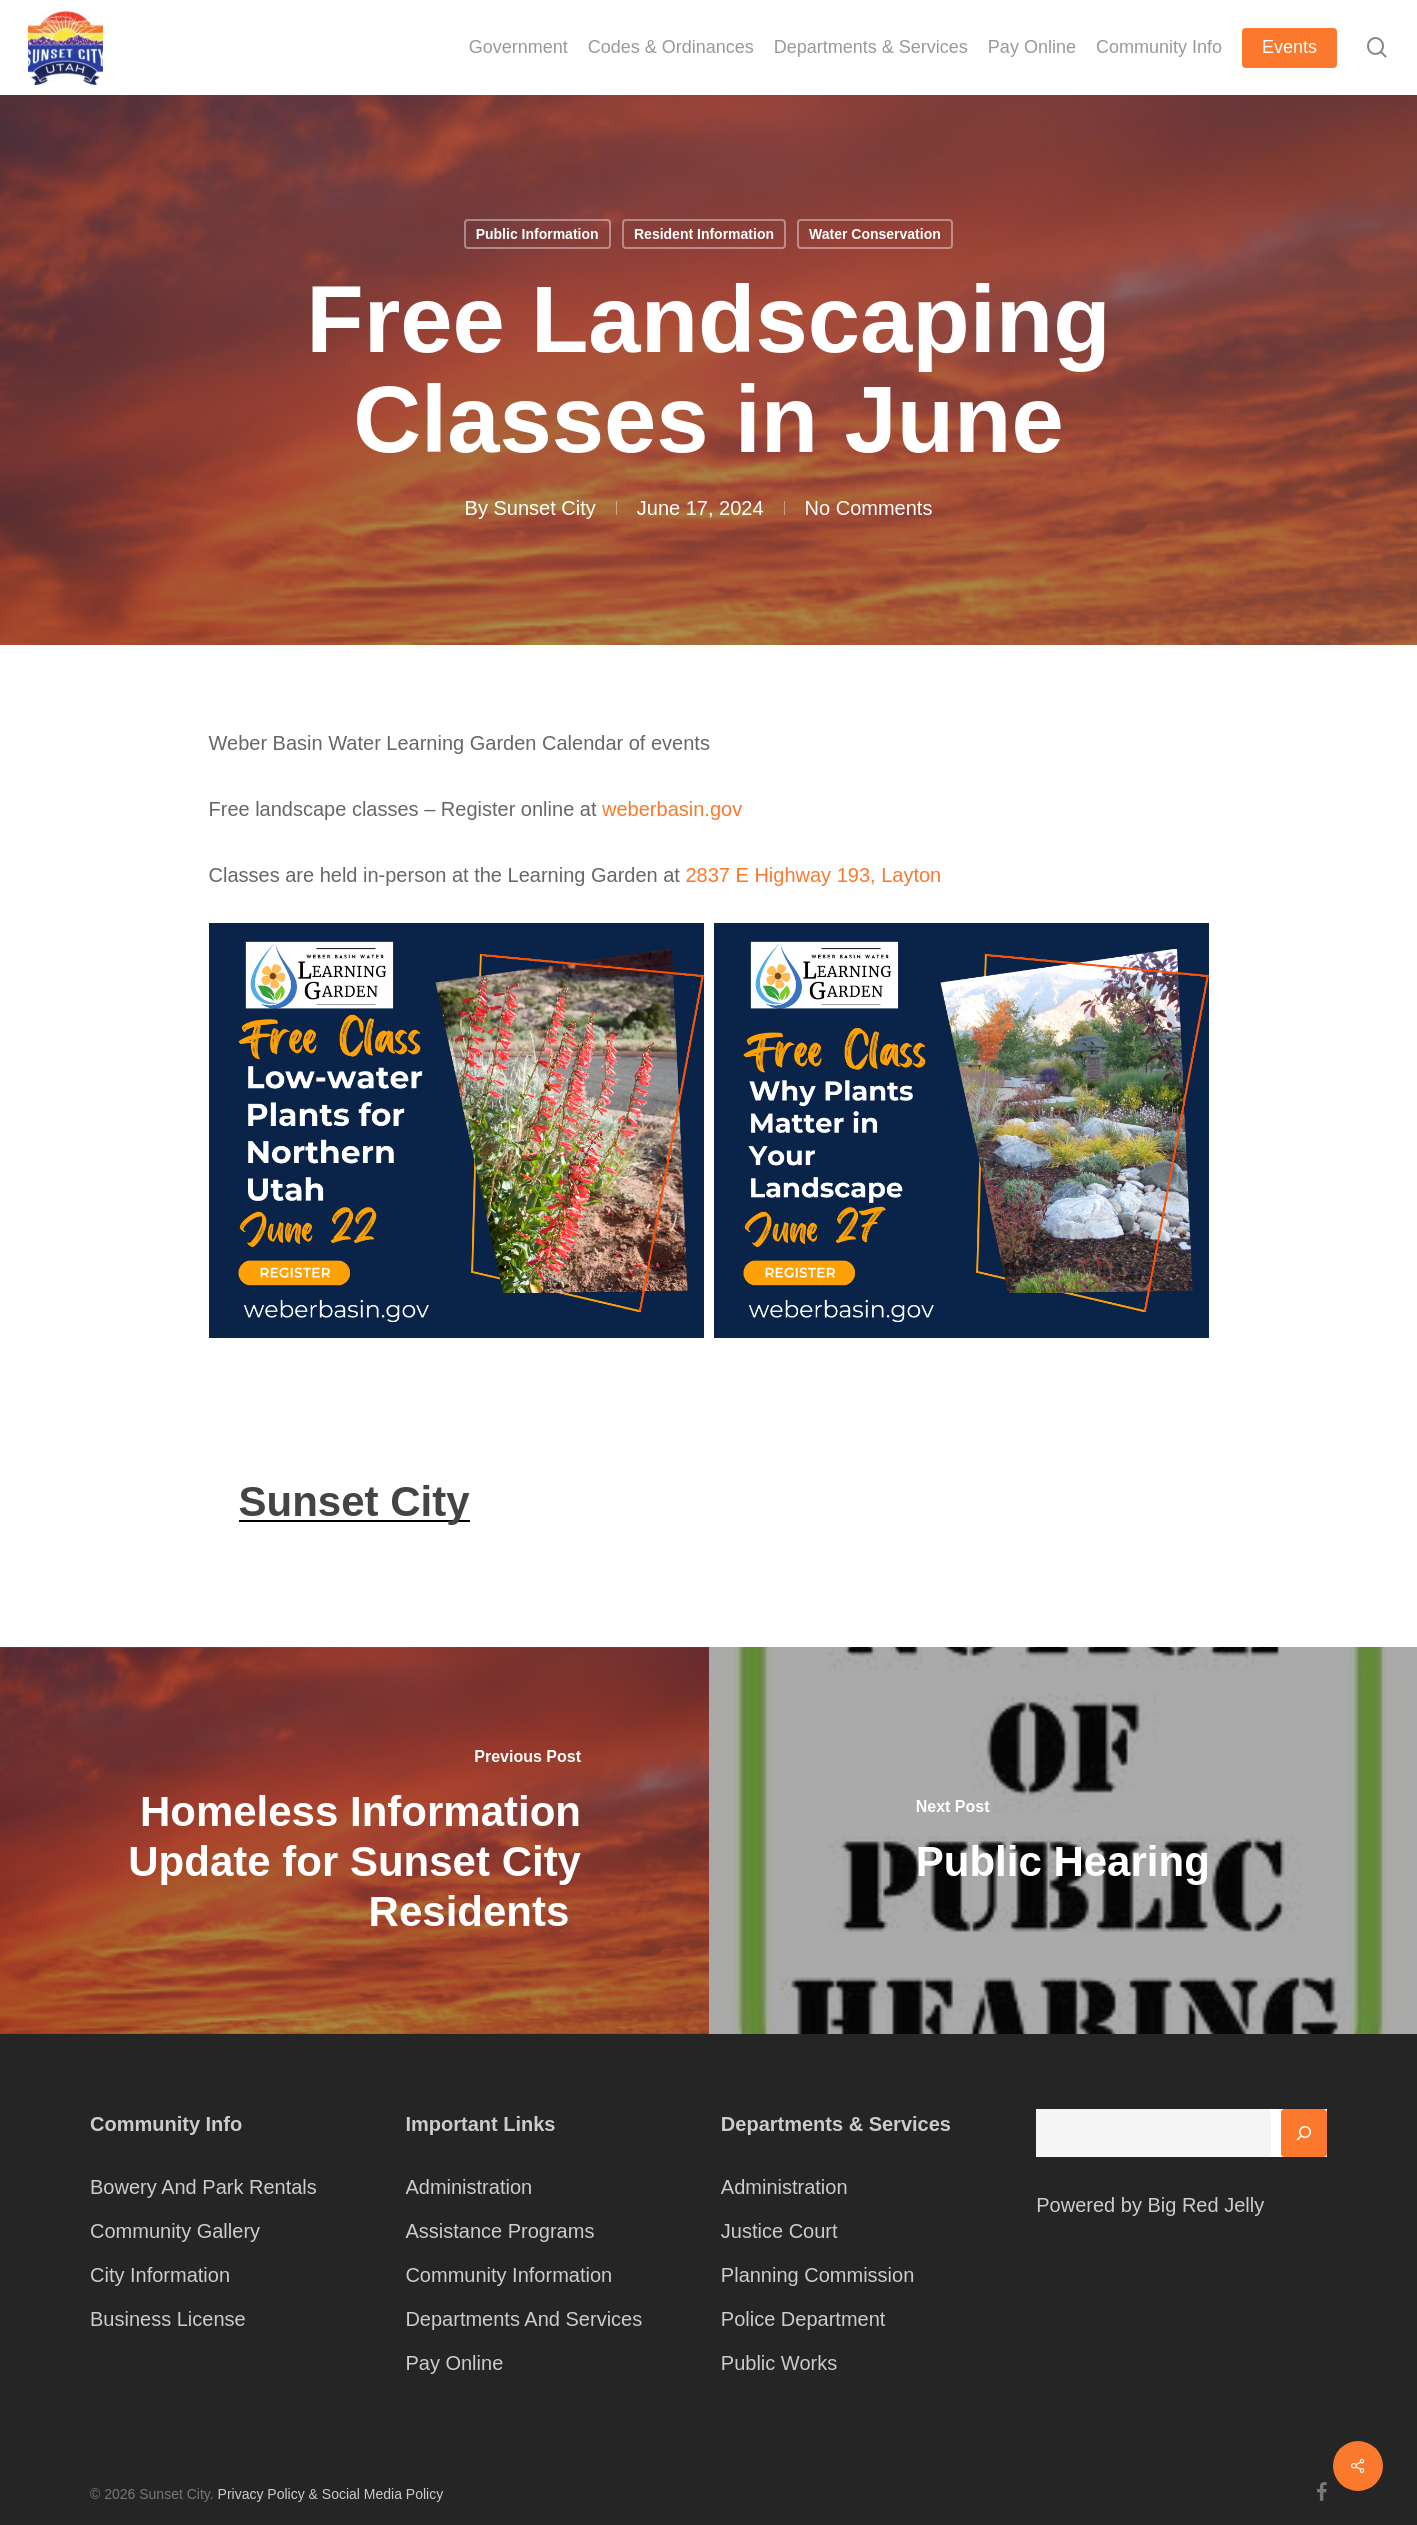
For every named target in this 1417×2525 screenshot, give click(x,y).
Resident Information (704, 234)
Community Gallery (175, 2231)
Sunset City (545, 508)
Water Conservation (875, 234)
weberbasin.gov (672, 809)
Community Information (508, 2275)
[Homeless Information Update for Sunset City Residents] (354, 1840)
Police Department (803, 2319)
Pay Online (454, 2363)
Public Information (537, 234)
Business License (168, 2319)
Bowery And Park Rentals (203, 2187)
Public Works (779, 2363)
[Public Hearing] (1063, 1840)
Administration (468, 2187)
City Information (160, 2275)
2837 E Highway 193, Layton (813, 875)
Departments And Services (523, 2319)
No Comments (869, 508)
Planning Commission (817, 2275)
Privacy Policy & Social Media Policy (331, 2494)
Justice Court (779, 2231)
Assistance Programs (499, 2231)
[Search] (1304, 2133)
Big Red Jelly (1205, 2205)
